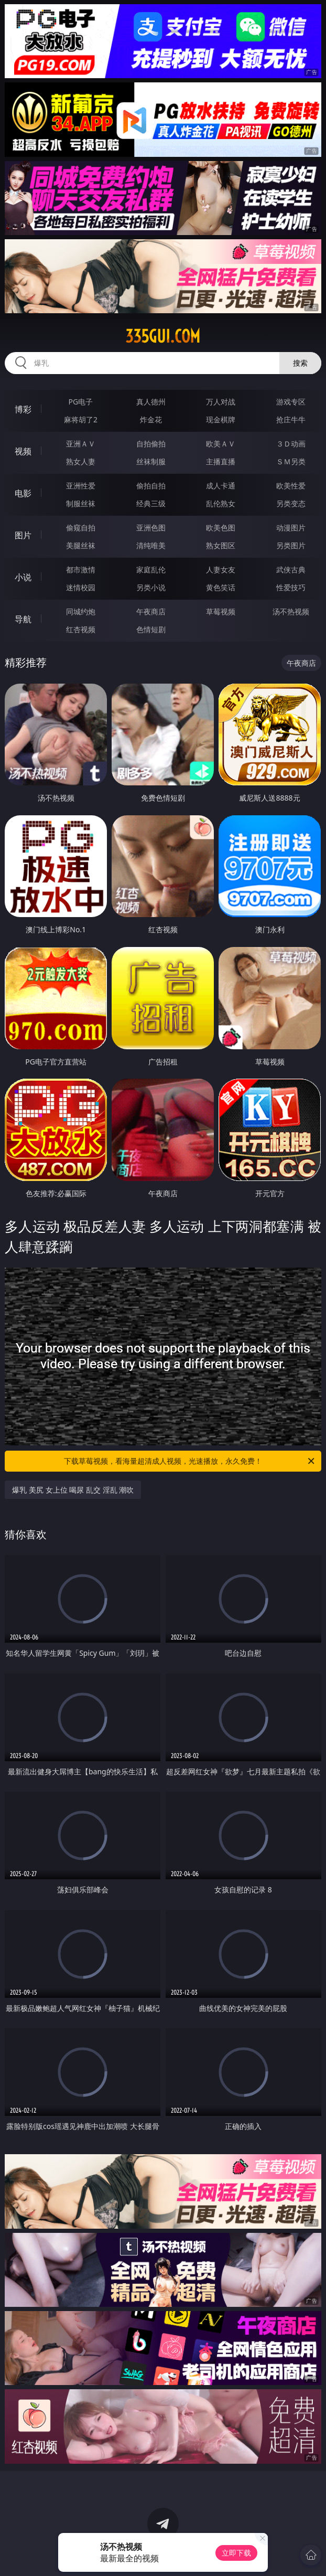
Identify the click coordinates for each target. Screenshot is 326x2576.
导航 (23, 619)
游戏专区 (291, 402)
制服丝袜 (80, 503)
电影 (23, 493)
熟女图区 (220, 545)
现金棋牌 (220, 419)
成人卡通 (220, 486)
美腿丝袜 (80, 545)
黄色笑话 (220, 587)
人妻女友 (220, 569)
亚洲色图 (151, 528)
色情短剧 (151, 629)
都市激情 (80, 569)
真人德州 (151, 402)
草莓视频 (220, 611)
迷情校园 (80, 587)
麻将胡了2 (80, 419)
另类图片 (291, 545)
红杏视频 (80, 629)
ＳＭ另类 (291, 461)
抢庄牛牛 (291, 419)
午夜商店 (151, 611)
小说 (23, 577)
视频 (23, 451)
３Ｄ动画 (291, 444)
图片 (23, 535)
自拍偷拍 (151, 444)
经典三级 (151, 503)
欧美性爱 (291, 486)
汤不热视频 (291, 611)
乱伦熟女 (220, 503)
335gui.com (162, 336)
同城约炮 (80, 611)
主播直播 (220, 461)
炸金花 (151, 419)
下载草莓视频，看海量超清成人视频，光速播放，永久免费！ (190, 1461)
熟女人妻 (80, 461)
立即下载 (236, 2553)
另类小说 (151, 587)
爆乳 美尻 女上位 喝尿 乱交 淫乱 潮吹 (73, 1490)
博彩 (23, 409)
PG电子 (81, 402)
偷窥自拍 (80, 528)
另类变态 (291, 503)
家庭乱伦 (151, 569)
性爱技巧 (291, 587)
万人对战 (220, 402)
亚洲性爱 (80, 486)
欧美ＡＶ (220, 444)
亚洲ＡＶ (80, 444)
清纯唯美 (151, 545)
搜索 (300, 363)
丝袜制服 (151, 461)
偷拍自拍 (151, 486)
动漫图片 (291, 528)
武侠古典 (291, 569)
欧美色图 (220, 528)
